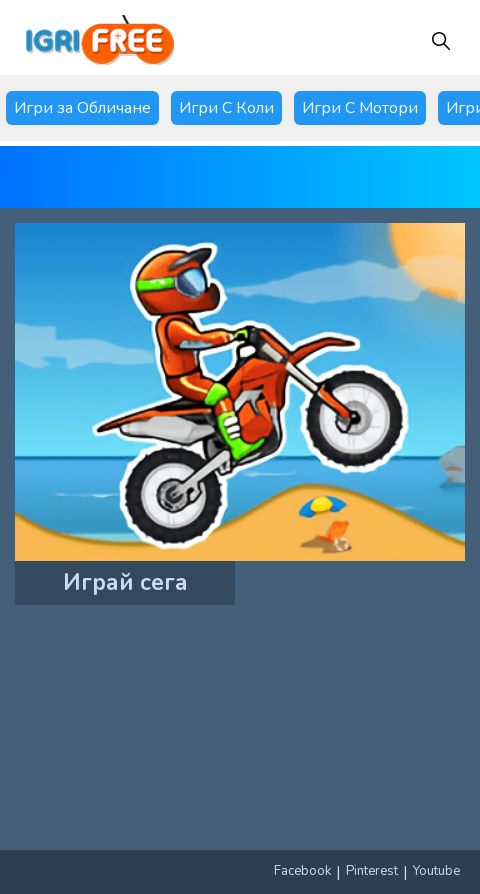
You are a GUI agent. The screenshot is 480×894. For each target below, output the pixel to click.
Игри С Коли (226, 108)
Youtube (436, 871)
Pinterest (372, 871)
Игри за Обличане (82, 108)
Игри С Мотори (360, 108)
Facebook (302, 871)
